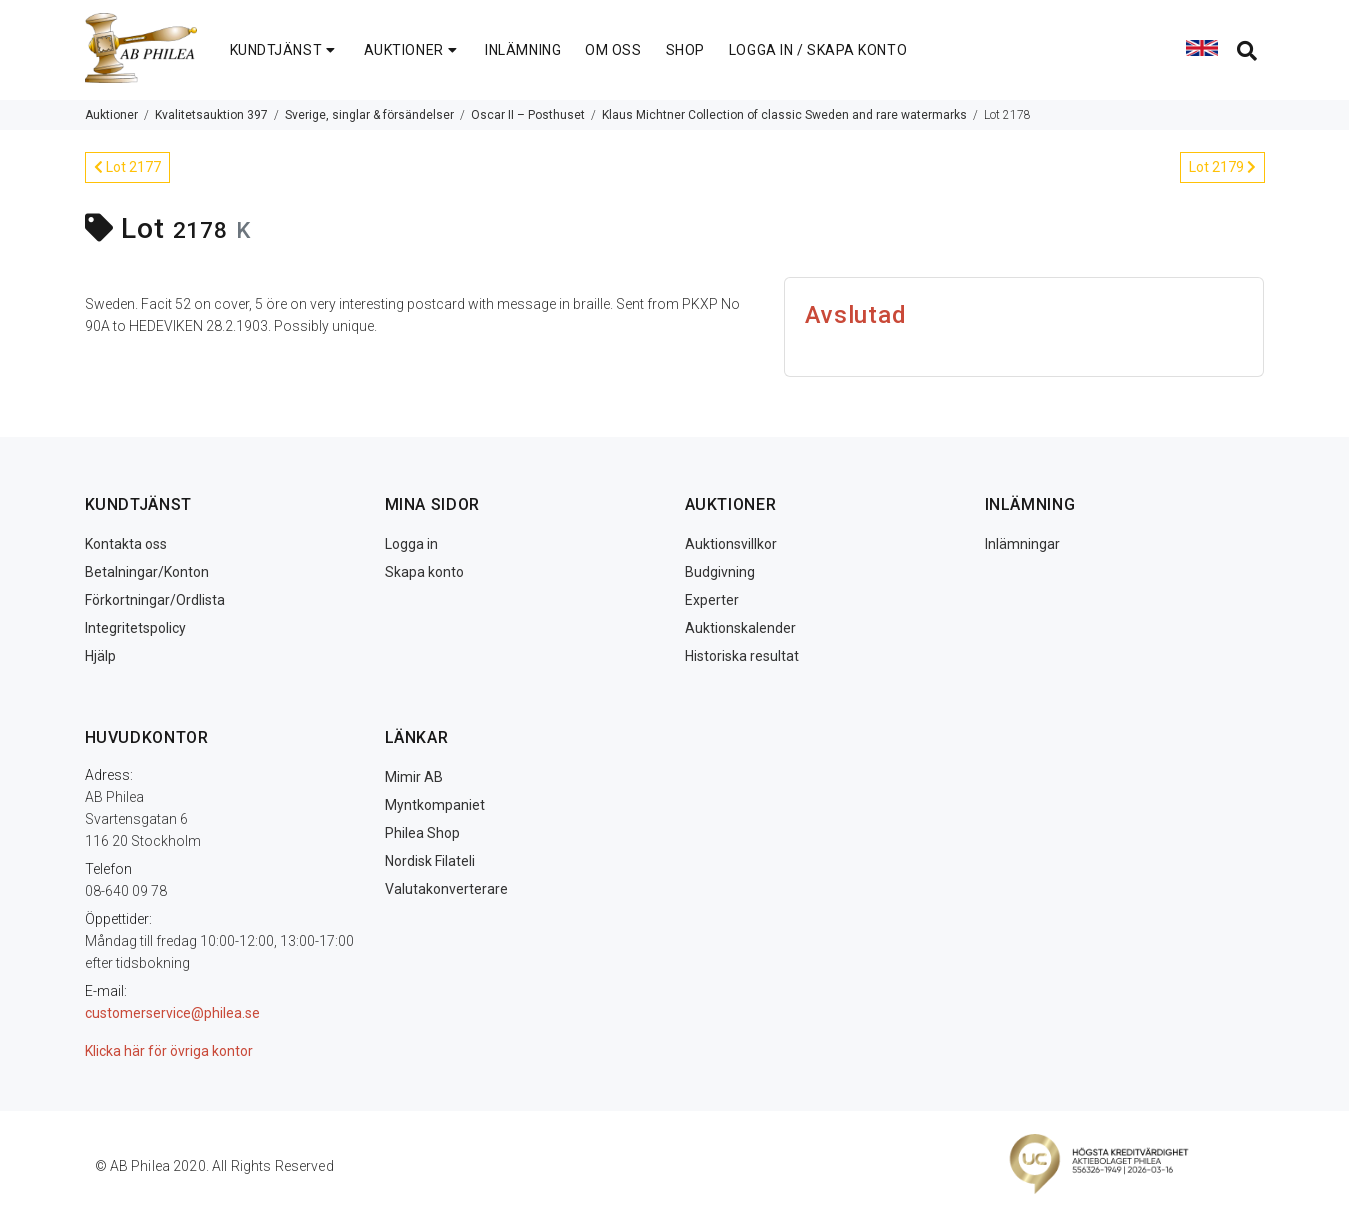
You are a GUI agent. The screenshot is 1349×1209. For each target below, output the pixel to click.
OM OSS (613, 50)
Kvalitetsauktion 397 (211, 115)
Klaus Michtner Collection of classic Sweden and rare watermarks (784, 115)
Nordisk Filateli (430, 861)
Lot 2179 (1222, 167)
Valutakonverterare (446, 889)
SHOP (685, 50)
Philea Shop (422, 833)
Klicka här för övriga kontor (169, 1051)
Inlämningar (1022, 544)
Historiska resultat (742, 656)
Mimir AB (414, 777)
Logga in (411, 544)
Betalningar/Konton (147, 572)
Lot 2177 (127, 167)
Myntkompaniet (435, 805)
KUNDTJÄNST (285, 50)
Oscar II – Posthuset (528, 115)
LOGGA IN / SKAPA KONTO (818, 50)
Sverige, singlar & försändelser (369, 115)
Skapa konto (424, 572)
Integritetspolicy (135, 628)
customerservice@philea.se (172, 1013)
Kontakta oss (126, 544)
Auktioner (111, 115)
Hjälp (100, 656)
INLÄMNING (523, 50)
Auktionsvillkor (731, 544)
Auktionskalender (740, 628)
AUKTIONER (413, 50)
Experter (712, 600)
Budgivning (720, 572)
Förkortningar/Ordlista (155, 600)
